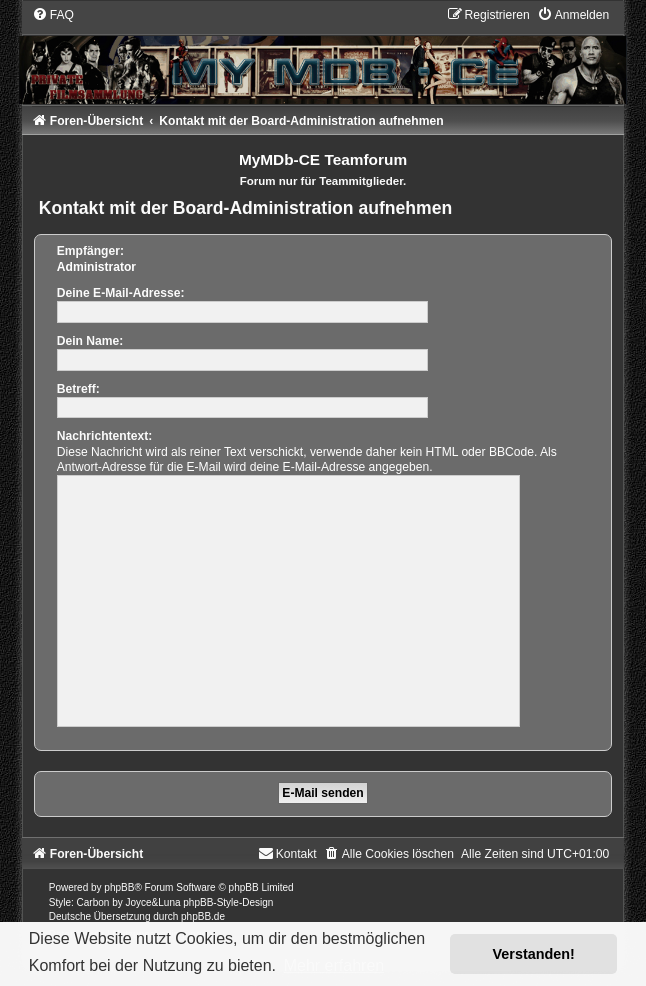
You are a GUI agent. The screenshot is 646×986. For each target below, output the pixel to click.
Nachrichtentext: (104, 436)
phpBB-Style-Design (228, 902)
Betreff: (78, 389)
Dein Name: (90, 341)
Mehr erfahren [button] (334, 965)
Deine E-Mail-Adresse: (121, 293)
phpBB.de (203, 916)
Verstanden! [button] (534, 954)
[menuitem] (53, 15)
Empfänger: (90, 251)
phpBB (119, 887)
